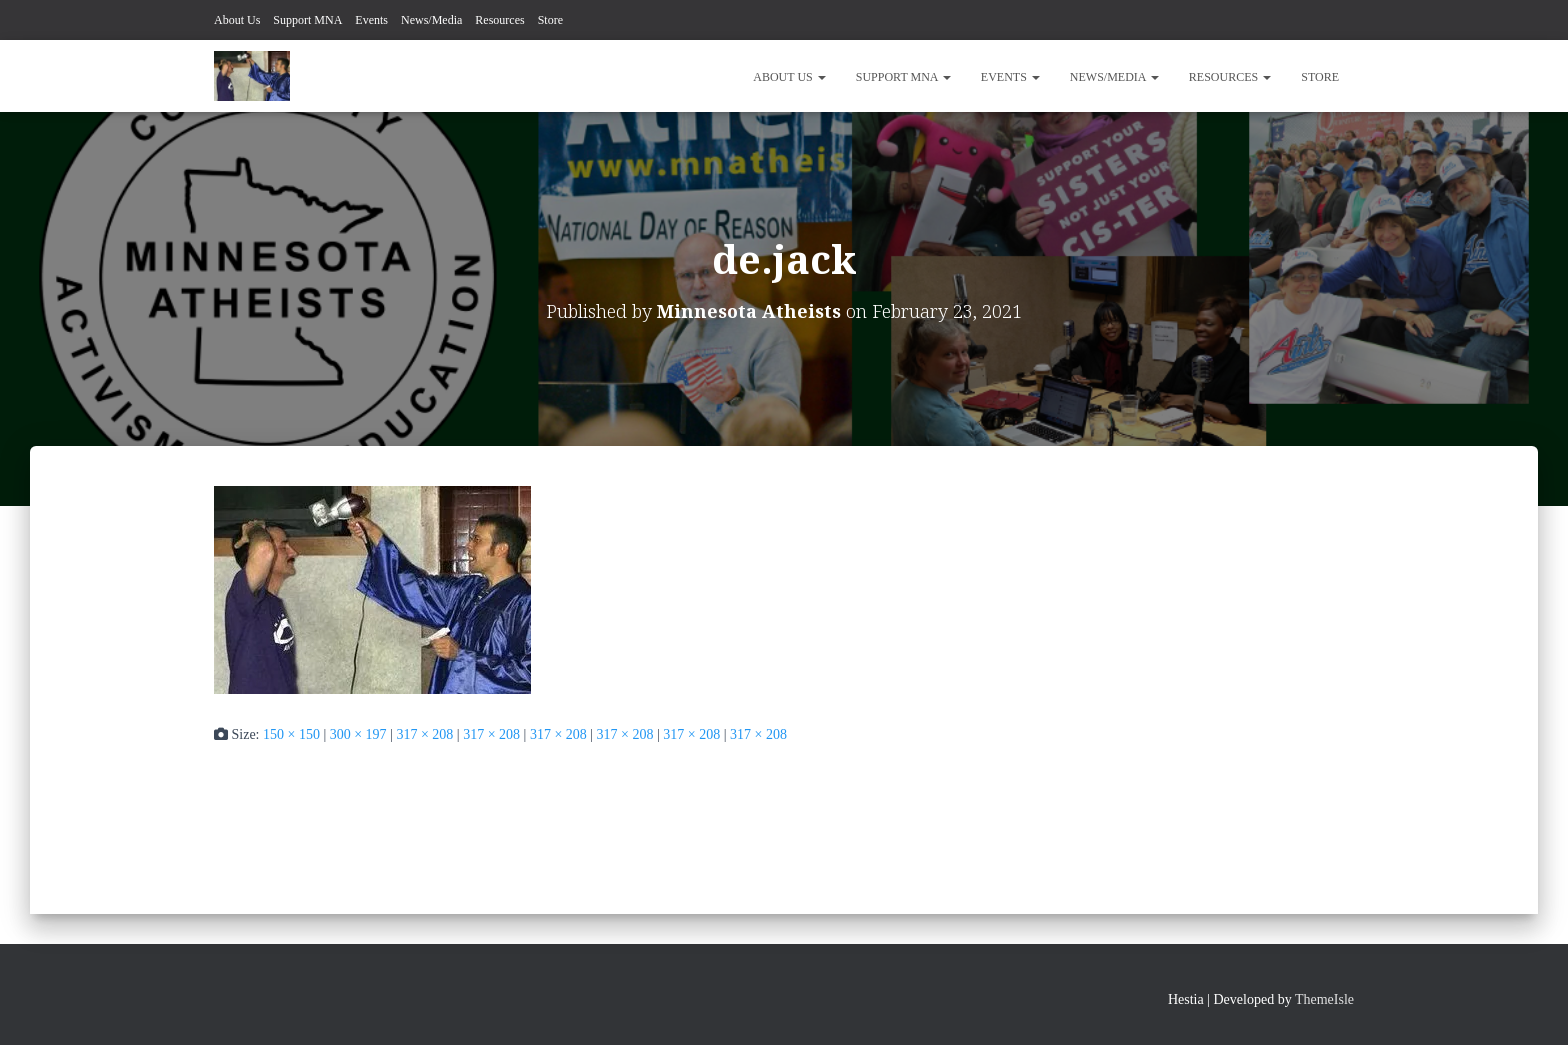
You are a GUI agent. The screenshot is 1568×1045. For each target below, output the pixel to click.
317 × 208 (424, 734)
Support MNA (307, 20)
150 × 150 (291, 734)
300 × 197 (358, 734)
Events (371, 20)
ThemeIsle (1324, 999)
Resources (499, 20)
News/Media (431, 20)
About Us (237, 20)
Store (550, 20)
